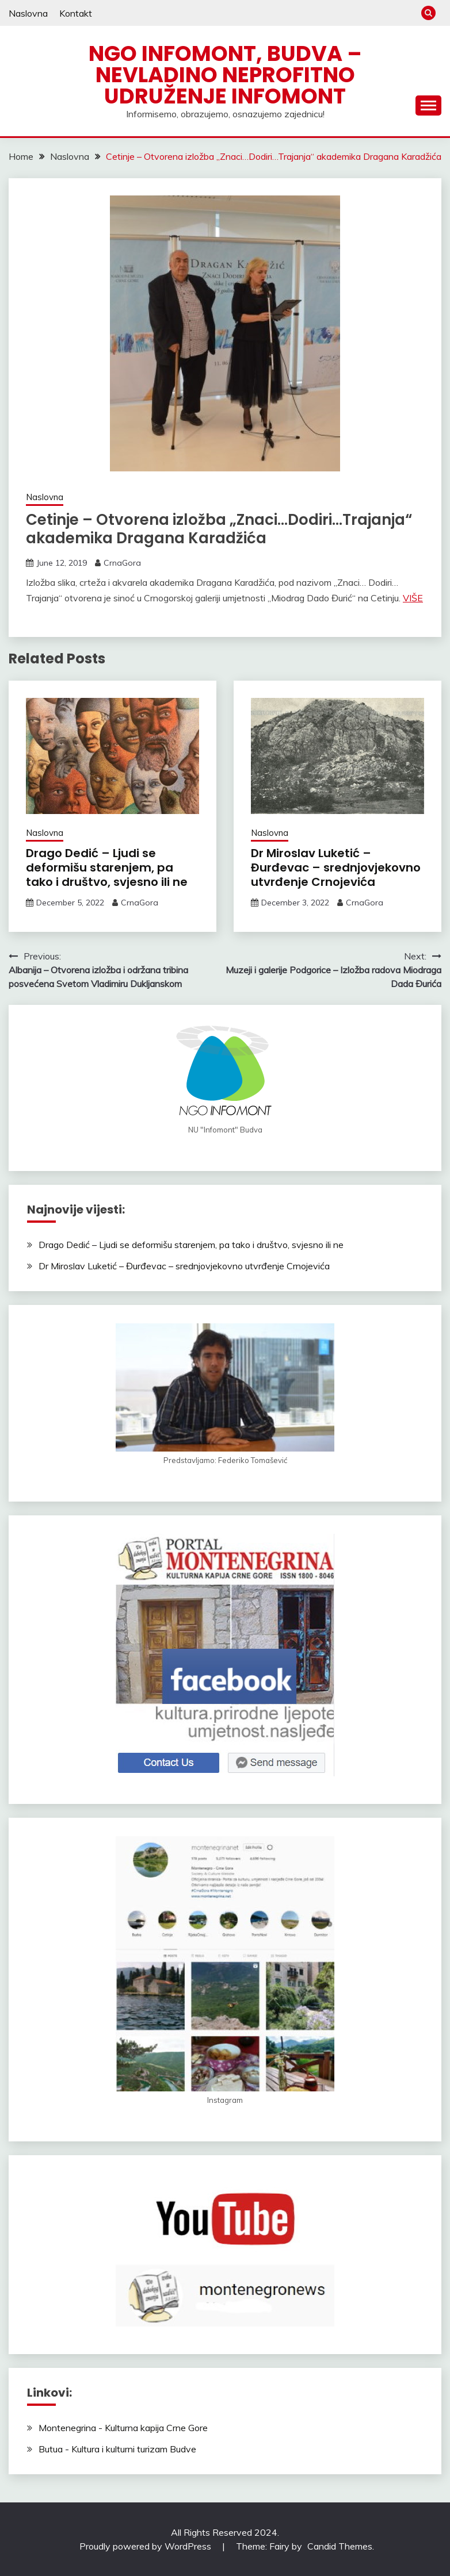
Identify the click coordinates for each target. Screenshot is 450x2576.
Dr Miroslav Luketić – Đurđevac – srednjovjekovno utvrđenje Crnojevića (336, 867)
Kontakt (75, 13)
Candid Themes (339, 2546)
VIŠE (413, 598)
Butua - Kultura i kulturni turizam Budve (117, 2449)
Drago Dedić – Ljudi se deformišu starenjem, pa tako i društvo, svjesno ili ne (107, 867)
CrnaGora (122, 563)
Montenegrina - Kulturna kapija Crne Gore (123, 2427)
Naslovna (28, 13)
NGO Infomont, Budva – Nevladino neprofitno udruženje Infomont (225, 75)
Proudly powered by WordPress (146, 2546)
